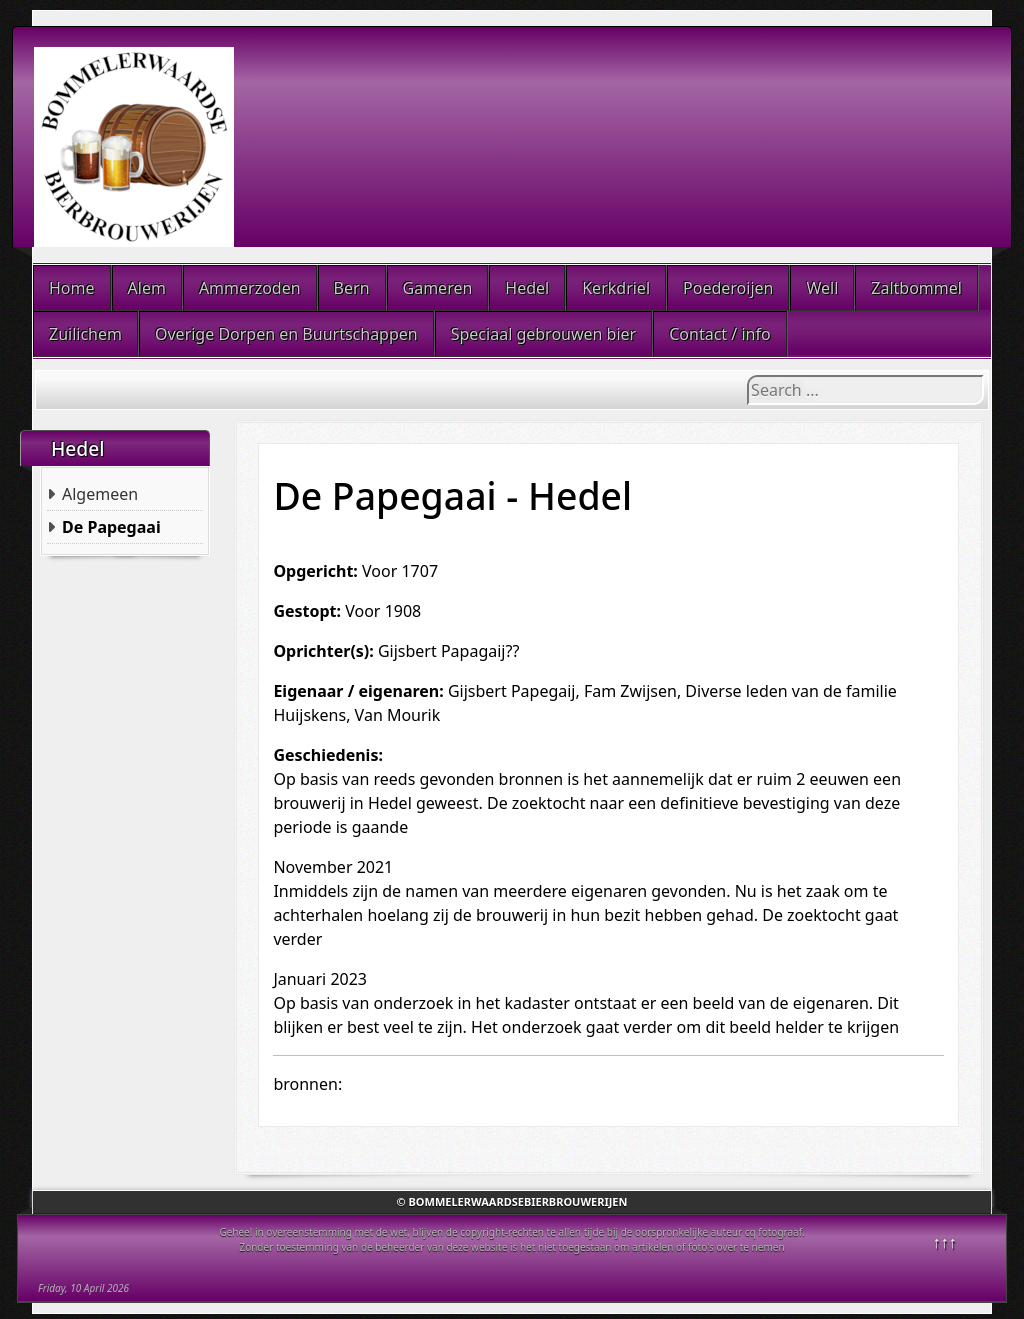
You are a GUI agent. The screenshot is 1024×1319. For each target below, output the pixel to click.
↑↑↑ (945, 1242)
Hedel (527, 288)
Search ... (747, 375)
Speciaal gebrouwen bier (544, 334)
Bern (352, 288)
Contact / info (719, 334)
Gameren (438, 288)
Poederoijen (728, 288)
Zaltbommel (916, 288)
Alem (147, 288)
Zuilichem (85, 334)
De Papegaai (111, 527)
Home (72, 288)
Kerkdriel (616, 288)
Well (822, 288)
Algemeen (100, 494)
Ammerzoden (250, 288)
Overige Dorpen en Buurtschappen (286, 334)
